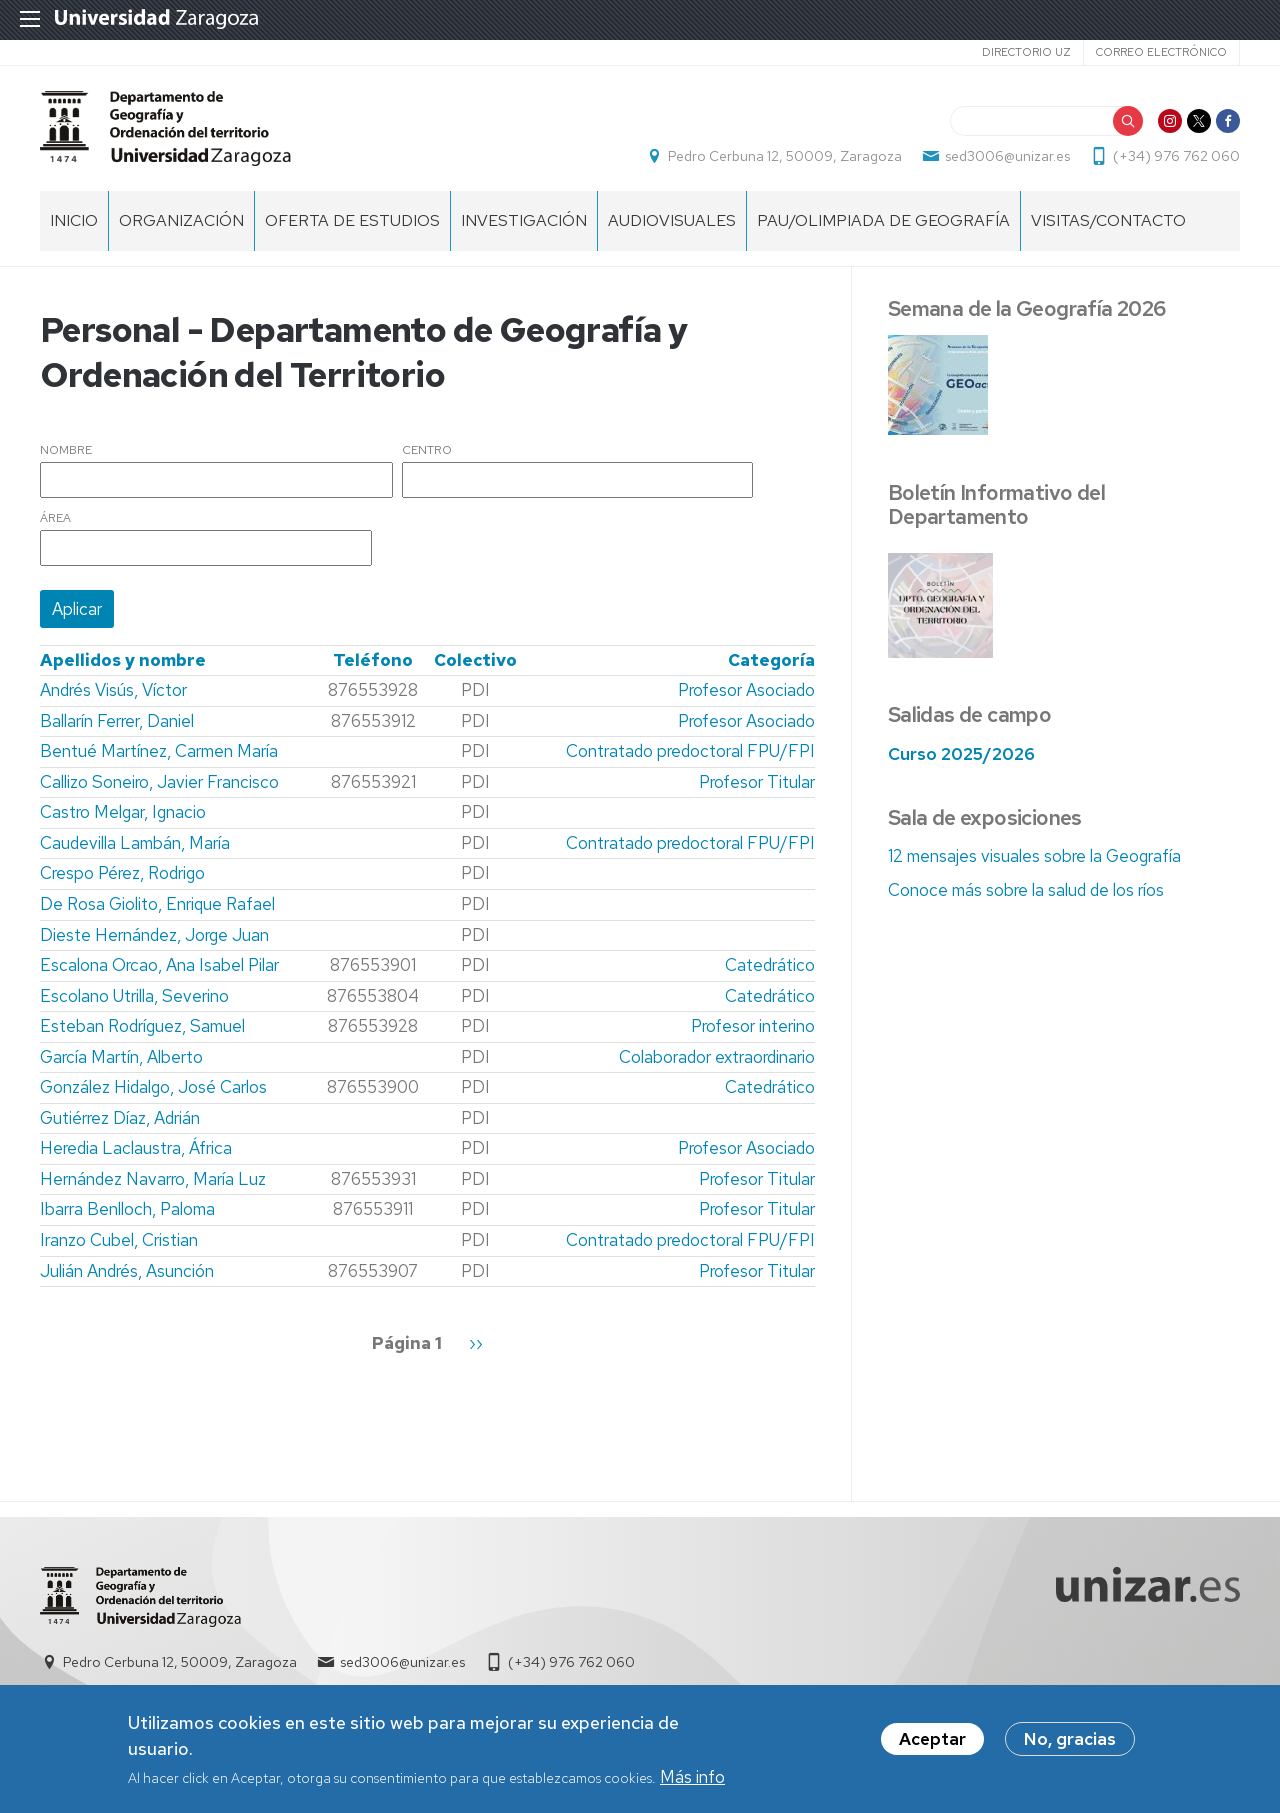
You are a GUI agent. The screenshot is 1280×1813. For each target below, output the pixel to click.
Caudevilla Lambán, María (135, 843)
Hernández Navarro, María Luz (153, 1179)
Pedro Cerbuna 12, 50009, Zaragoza (785, 156)
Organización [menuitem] (181, 220)
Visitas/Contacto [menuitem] (1108, 220)
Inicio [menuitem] (74, 220)
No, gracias (1070, 1744)
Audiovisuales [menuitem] (672, 220)
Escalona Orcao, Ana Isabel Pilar (159, 965)
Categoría (771, 660)
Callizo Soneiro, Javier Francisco (159, 782)
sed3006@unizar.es (1007, 156)
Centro (427, 451)
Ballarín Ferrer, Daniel (117, 721)
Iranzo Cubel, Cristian (119, 1240)
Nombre (66, 451)
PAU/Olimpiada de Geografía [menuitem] (883, 220)
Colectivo (475, 660)
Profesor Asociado (746, 690)
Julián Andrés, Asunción (127, 1271)
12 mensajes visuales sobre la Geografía (1034, 856)
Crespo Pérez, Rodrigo (122, 873)
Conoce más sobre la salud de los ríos (1026, 890)
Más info (692, 1782)
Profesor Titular (757, 782)
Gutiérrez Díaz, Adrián (120, 1118)
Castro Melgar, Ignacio (123, 812)
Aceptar (932, 1744)
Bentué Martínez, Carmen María (159, 751)
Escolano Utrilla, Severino (134, 996)
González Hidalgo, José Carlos (153, 1087)
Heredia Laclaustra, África (136, 1148)
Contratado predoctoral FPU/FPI (690, 751)
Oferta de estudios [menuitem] (352, 220)
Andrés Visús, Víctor (113, 690)
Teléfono (373, 660)
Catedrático (770, 965)
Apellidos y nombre (123, 660)
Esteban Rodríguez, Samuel (142, 1026)
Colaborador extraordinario (717, 1057)
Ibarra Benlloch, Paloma (127, 1209)
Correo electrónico (1161, 52)
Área (55, 519)
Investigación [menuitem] (524, 220)
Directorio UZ (1026, 52)
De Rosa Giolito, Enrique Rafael (157, 904)
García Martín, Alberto (121, 1057)
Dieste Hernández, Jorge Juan (154, 935)
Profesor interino (753, 1026)
